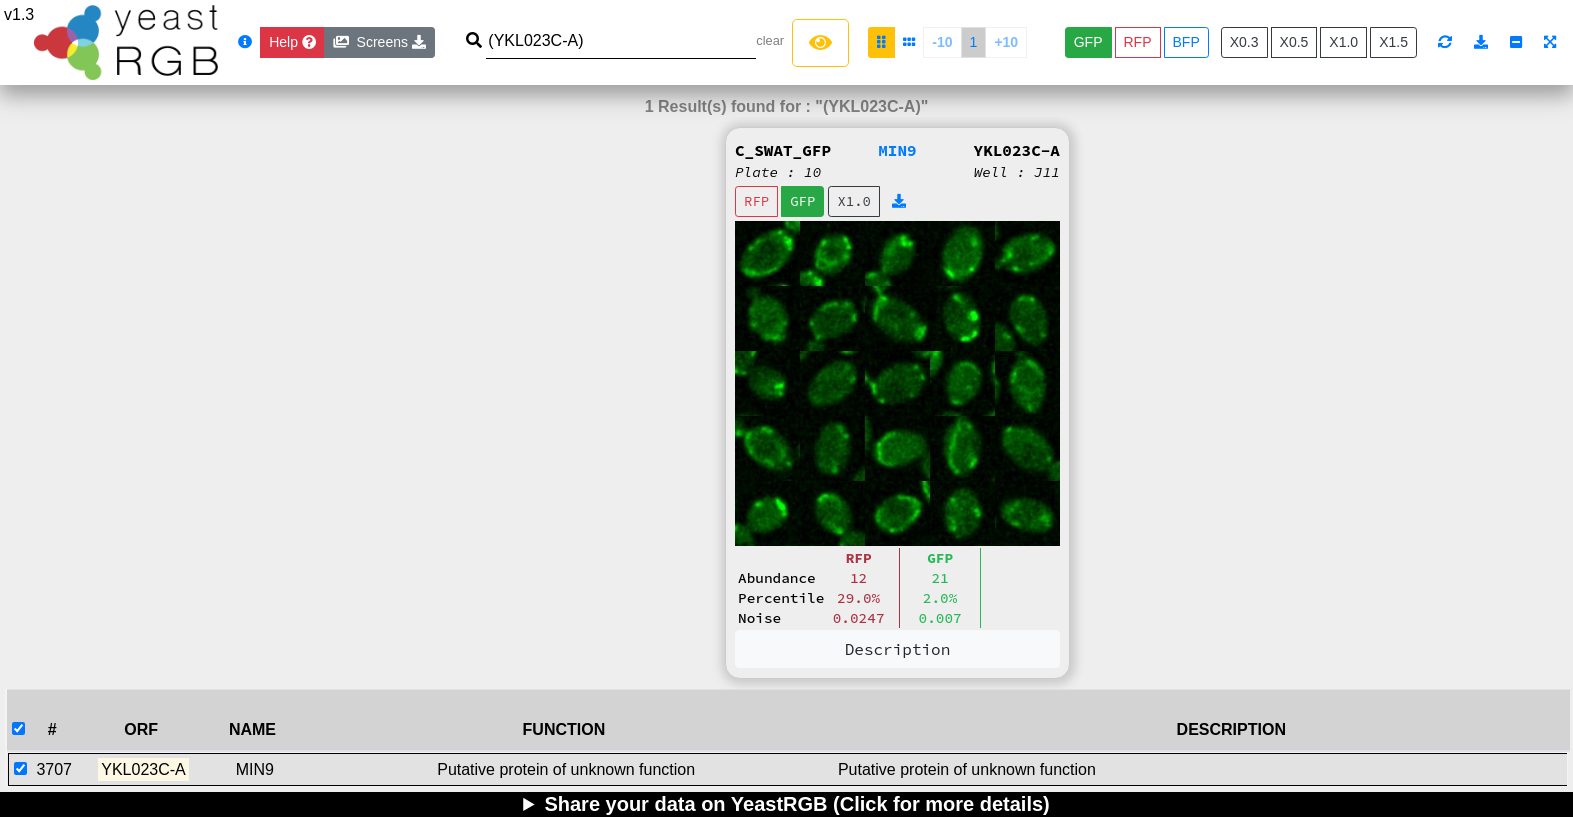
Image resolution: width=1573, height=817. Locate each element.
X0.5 (1294, 42)
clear (770, 40)
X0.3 (1244, 42)
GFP (1088, 42)
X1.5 (1393, 42)
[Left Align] (820, 43)
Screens (379, 42)
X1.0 (1343, 42)
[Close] (292, 42)
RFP (1138, 42)
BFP (1186, 42)
